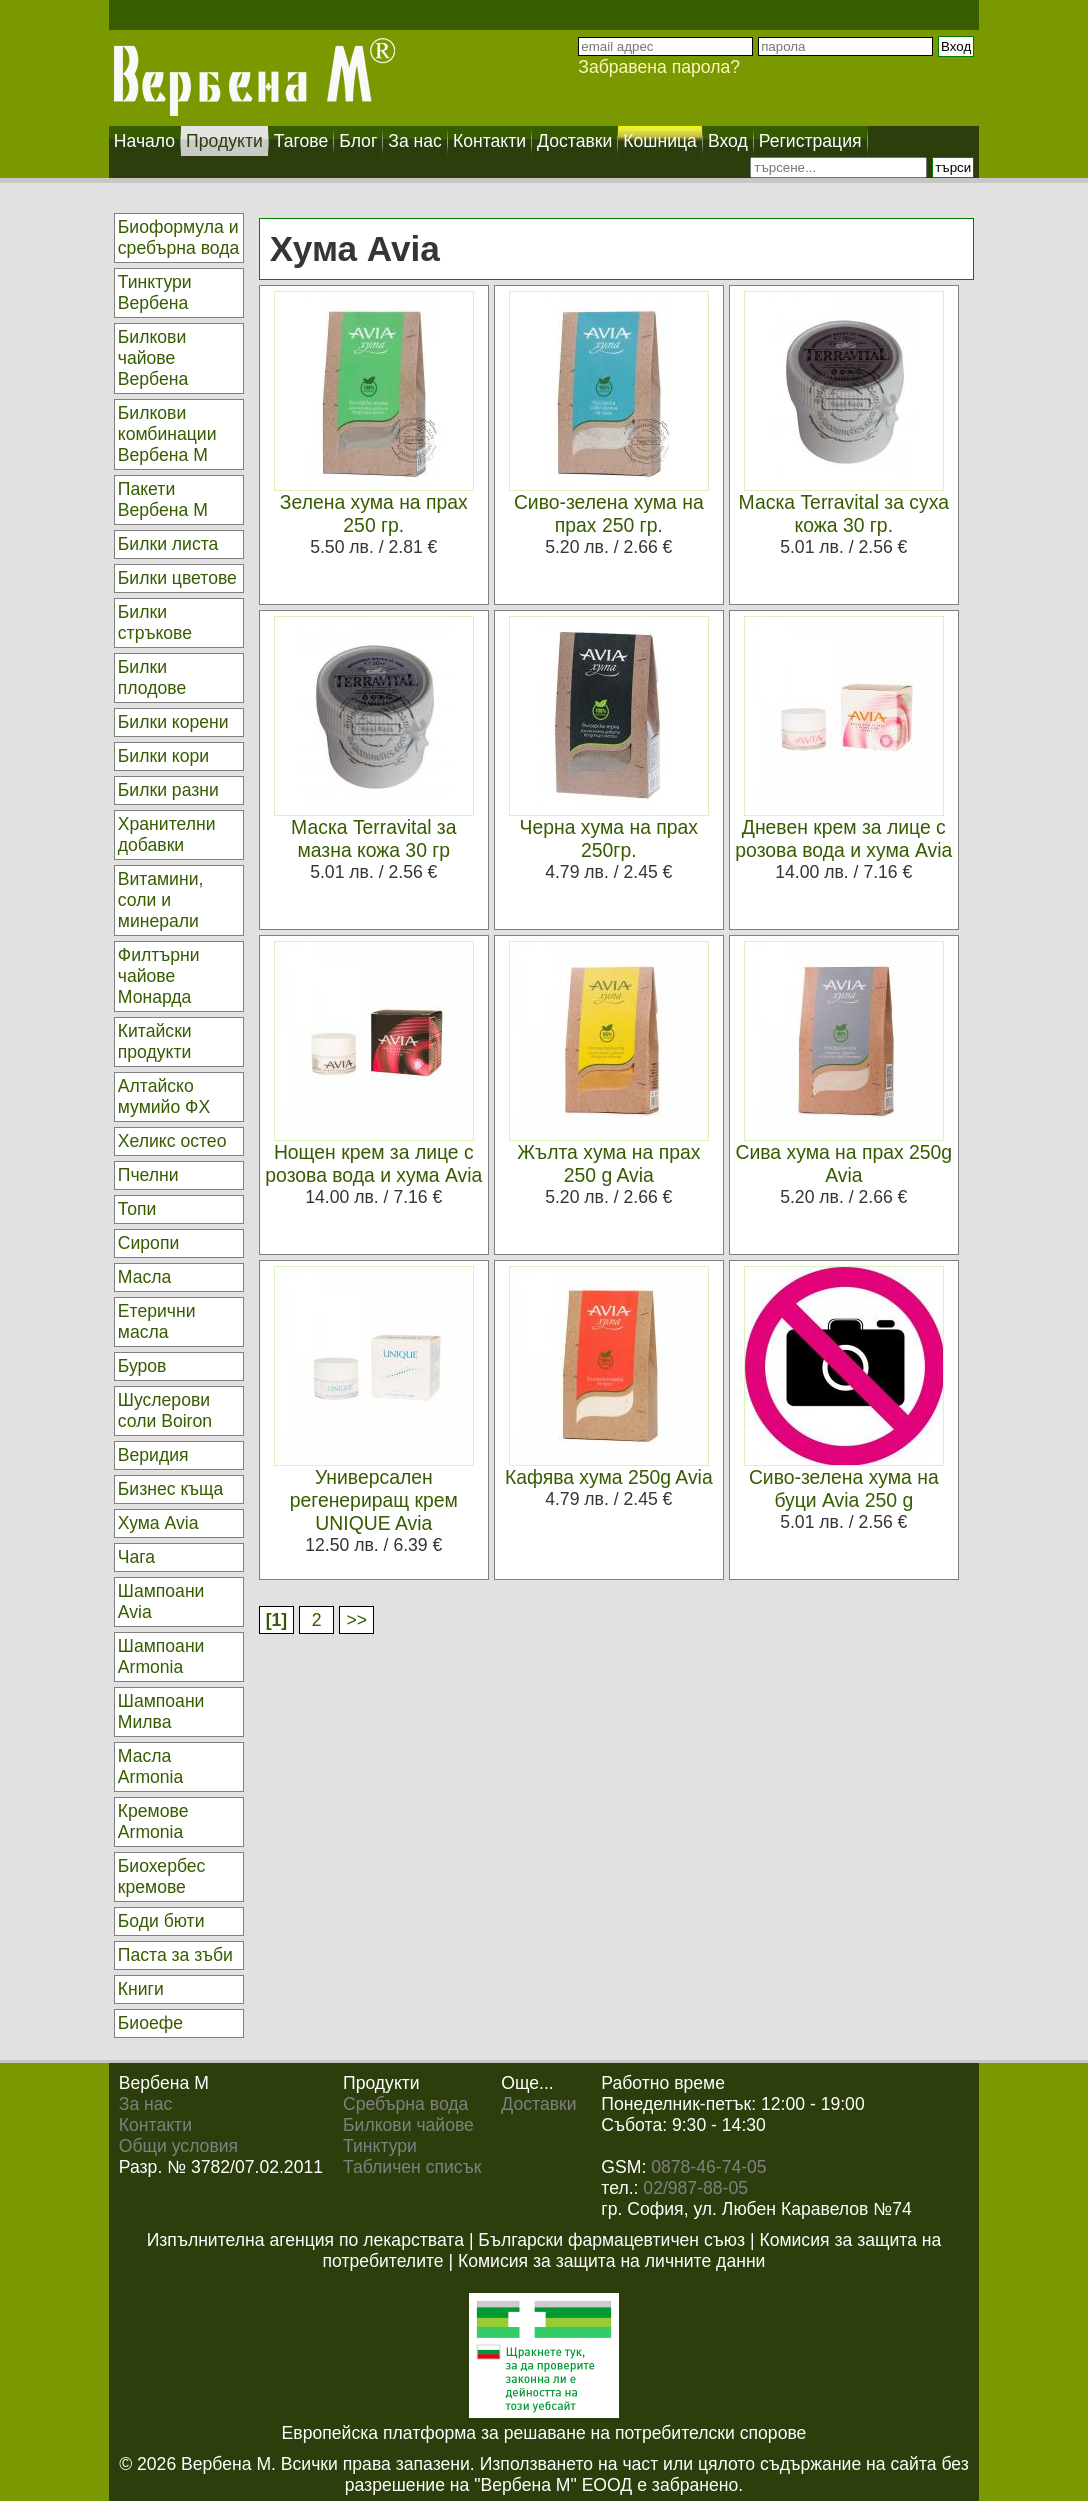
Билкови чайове (408, 2125)
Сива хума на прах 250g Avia (844, 1163)
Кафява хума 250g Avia (609, 1477)
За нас (146, 2104)
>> (356, 1620)
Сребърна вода (405, 2104)
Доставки (538, 2104)
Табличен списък (412, 2167)
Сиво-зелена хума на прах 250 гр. (609, 513)
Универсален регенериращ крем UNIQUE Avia (374, 1500)
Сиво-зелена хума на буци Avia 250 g (844, 1488)
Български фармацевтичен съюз (611, 2240)
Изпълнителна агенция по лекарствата (305, 2240)
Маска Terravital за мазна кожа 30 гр (373, 838)
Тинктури (380, 2146)
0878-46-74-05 (708, 2167)
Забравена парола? (659, 67)
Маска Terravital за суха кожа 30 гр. (844, 513)
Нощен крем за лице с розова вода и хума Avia (373, 1163)
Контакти (155, 2125)
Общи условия (178, 2146)
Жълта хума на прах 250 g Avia (608, 1163)
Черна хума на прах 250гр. (609, 838)
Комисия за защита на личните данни (611, 2261)
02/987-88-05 (695, 2188)
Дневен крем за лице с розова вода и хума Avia (843, 838)
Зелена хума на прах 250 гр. (374, 513)
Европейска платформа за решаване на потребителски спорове (544, 2433)
